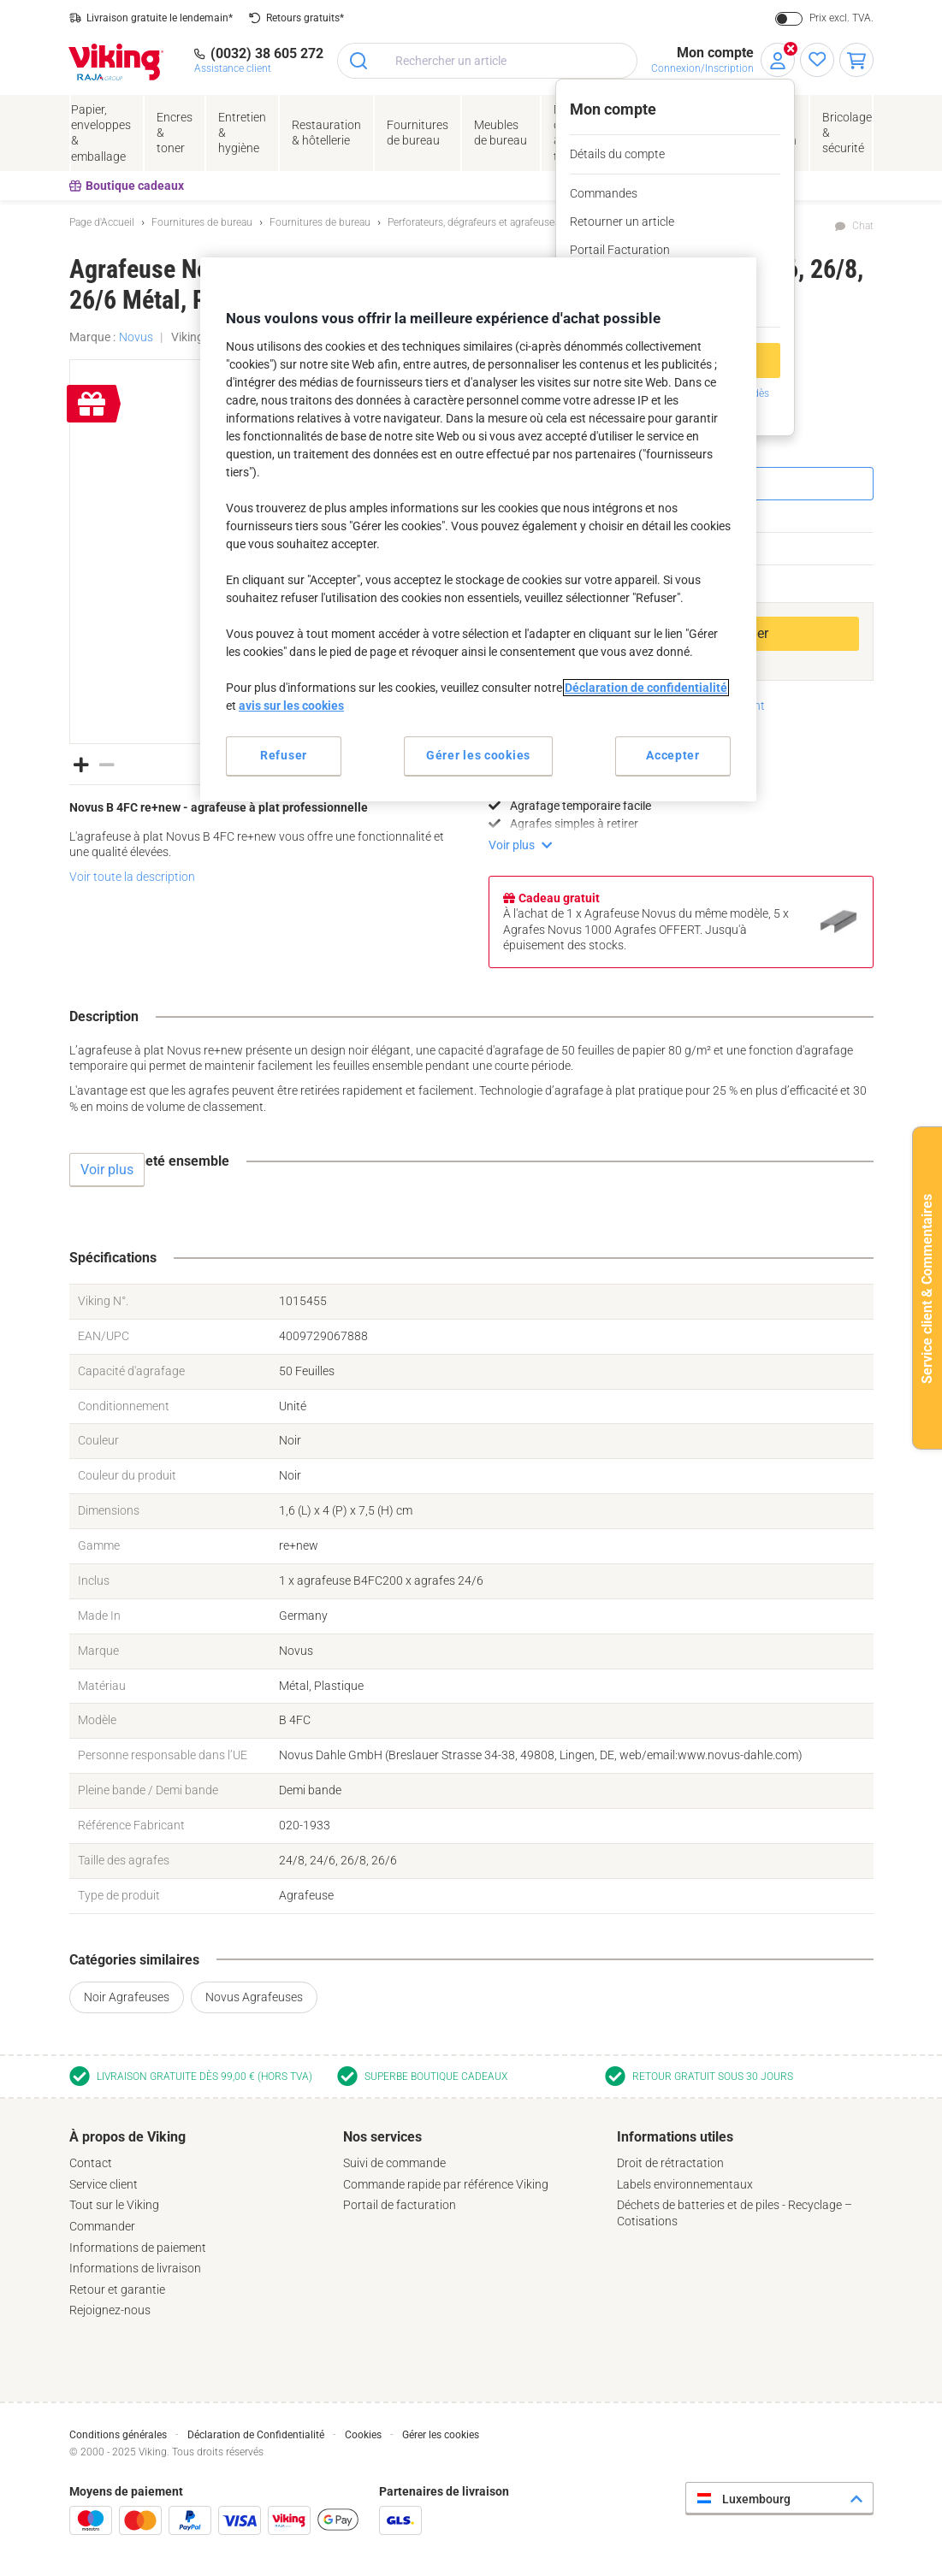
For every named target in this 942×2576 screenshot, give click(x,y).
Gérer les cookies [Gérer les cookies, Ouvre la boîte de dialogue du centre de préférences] (478, 755)
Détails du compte (617, 154)
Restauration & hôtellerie (326, 132)
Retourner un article (622, 221)
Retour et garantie (117, 2289)
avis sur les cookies (291, 705)
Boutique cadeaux (126, 185)
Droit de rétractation (670, 2163)
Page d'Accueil (101, 222)
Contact (90, 2163)
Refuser (283, 755)
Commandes (603, 193)
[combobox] (487, 61)
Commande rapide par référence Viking (445, 2184)
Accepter (673, 755)
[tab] (197, 2224)
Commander (102, 2226)
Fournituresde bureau (417, 132)
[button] (81, 764)
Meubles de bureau (500, 132)
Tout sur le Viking (114, 2205)
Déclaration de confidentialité (646, 687)
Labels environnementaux (685, 2184)
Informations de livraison (135, 2268)
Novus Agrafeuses (254, 1997)
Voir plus (512, 845)
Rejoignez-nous (110, 2310)
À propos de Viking (127, 2137)
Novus (136, 337)
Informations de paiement (137, 2247)
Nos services (382, 2137)
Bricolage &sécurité (847, 132)
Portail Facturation (620, 250)
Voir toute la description (132, 876)
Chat (863, 226)
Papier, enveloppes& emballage (101, 133)
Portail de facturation (399, 2205)
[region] (478, 529)
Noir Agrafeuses (126, 1997)
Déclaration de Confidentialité (255, 2435)
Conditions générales (118, 2435)
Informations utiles (675, 2137)
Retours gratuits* (305, 18)
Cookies (363, 2435)
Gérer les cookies (440, 2435)
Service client (103, 2184)
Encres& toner (175, 132)
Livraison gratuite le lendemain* (159, 18)
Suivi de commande (394, 2163)
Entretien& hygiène (242, 132)
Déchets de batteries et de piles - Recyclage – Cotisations (734, 2213)
